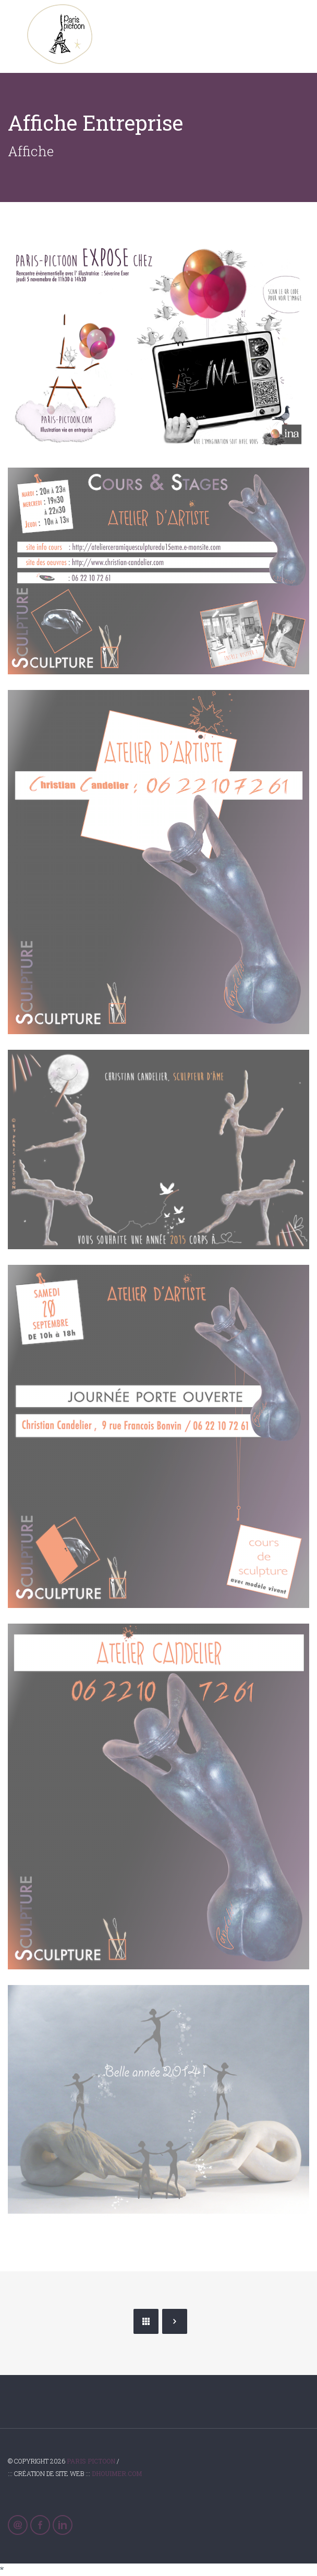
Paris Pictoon (91, 2461)
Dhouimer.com (117, 2473)
